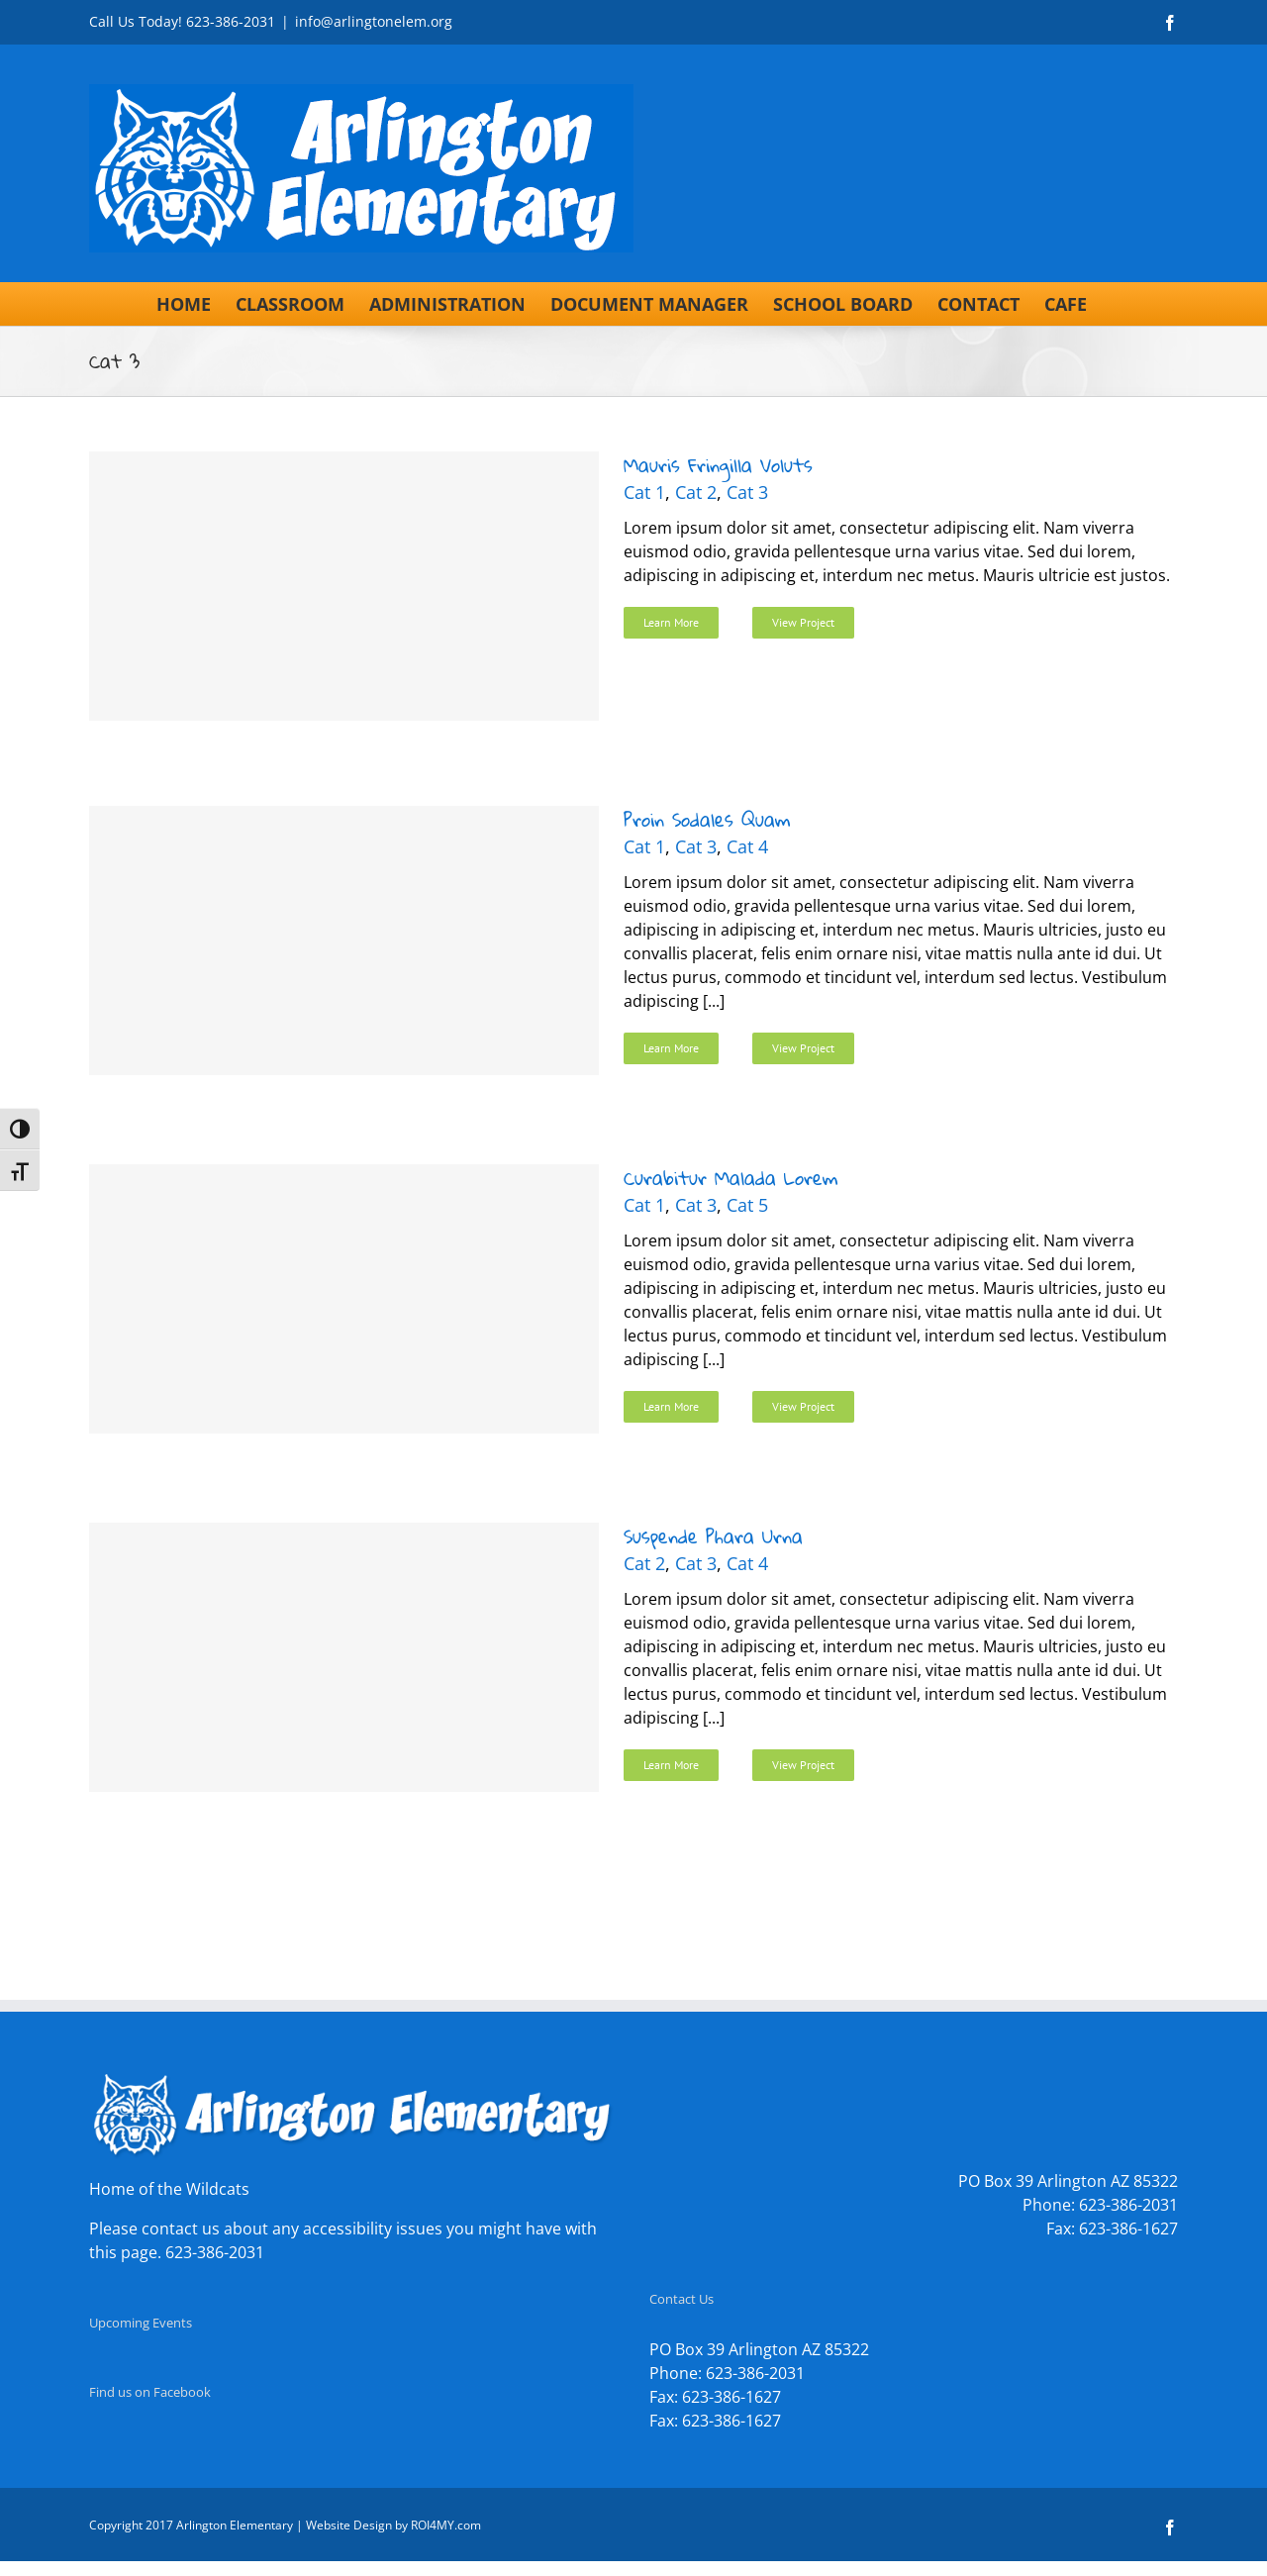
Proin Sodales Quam (707, 819)
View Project (803, 622)
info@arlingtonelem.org (373, 21)
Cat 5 (747, 1205)
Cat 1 (644, 492)
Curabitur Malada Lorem (730, 1177)
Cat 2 (696, 492)
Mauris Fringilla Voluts (718, 464)
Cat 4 (747, 846)
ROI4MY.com (446, 2525)
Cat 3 (747, 492)
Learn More (671, 622)
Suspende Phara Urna (713, 1536)
